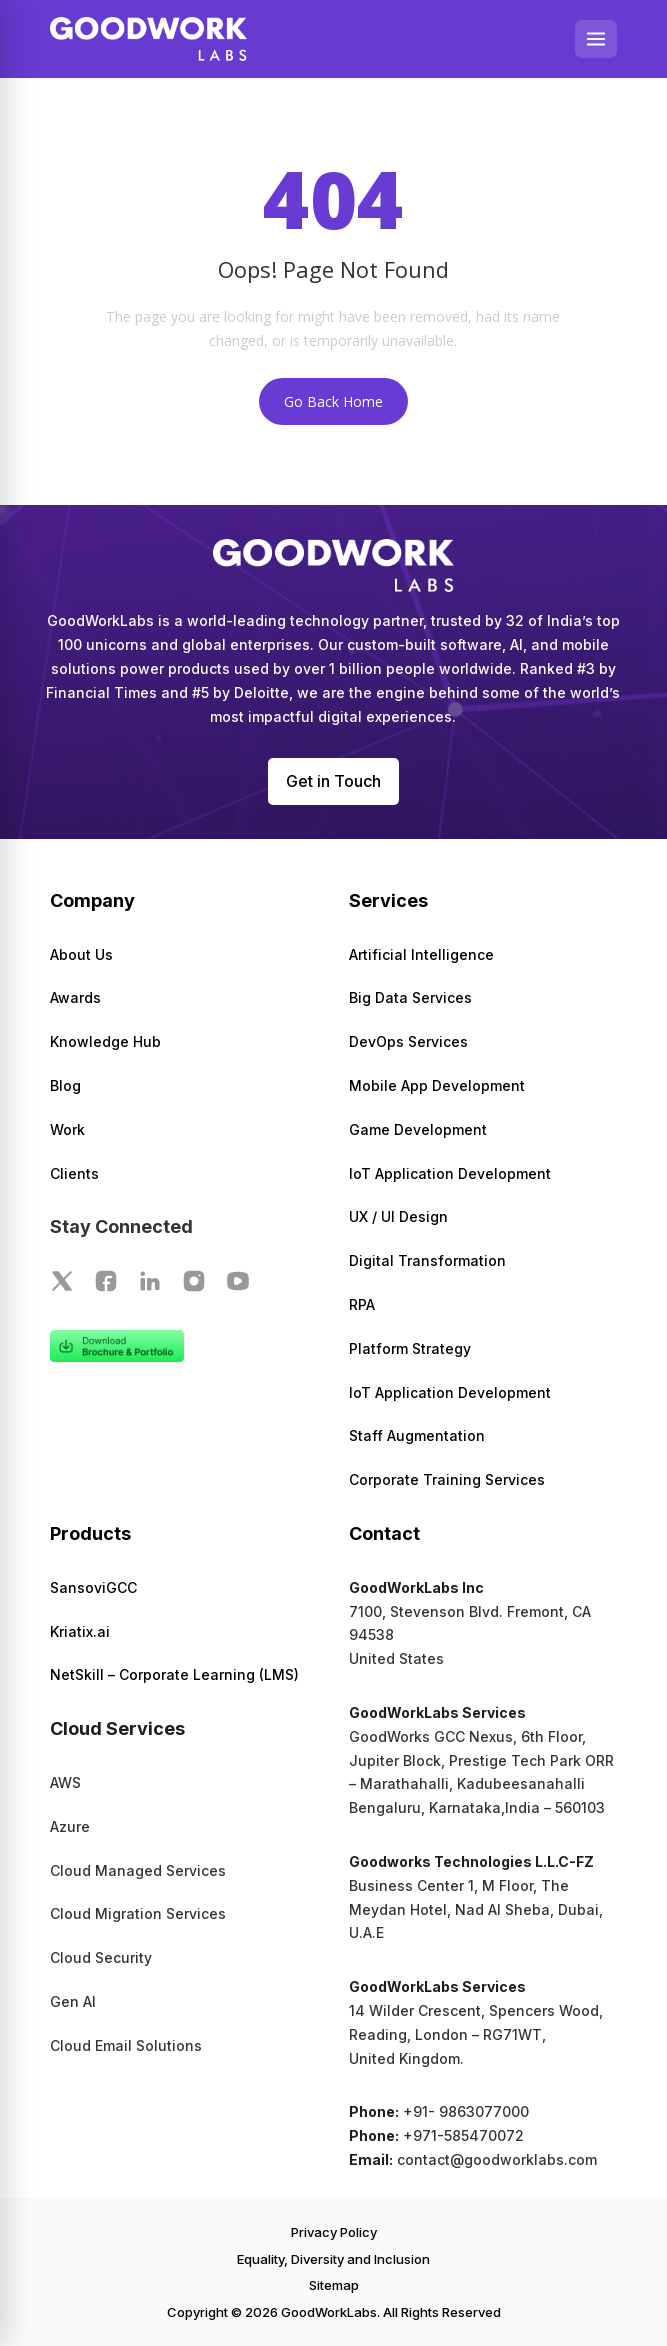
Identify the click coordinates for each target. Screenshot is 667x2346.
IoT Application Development (450, 1173)
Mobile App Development (437, 1085)
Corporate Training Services (447, 1479)
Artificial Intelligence (421, 954)
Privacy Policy (334, 2232)
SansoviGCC (93, 1587)
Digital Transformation (427, 1260)
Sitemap (334, 2285)
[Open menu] (596, 39)
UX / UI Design (398, 1216)
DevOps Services (408, 1041)
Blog (65, 1085)
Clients (74, 1173)
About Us (81, 954)
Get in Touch (333, 781)
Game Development (418, 1129)
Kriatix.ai (80, 1631)
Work (67, 1129)
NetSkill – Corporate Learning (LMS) (174, 1674)
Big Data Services (410, 997)
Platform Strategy (410, 1348)
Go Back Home (333, 401)
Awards (75, 997)
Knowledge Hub (105, 1041)
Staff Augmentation (417, 1435)
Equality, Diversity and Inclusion (333, 2259)
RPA (362, 1304)
